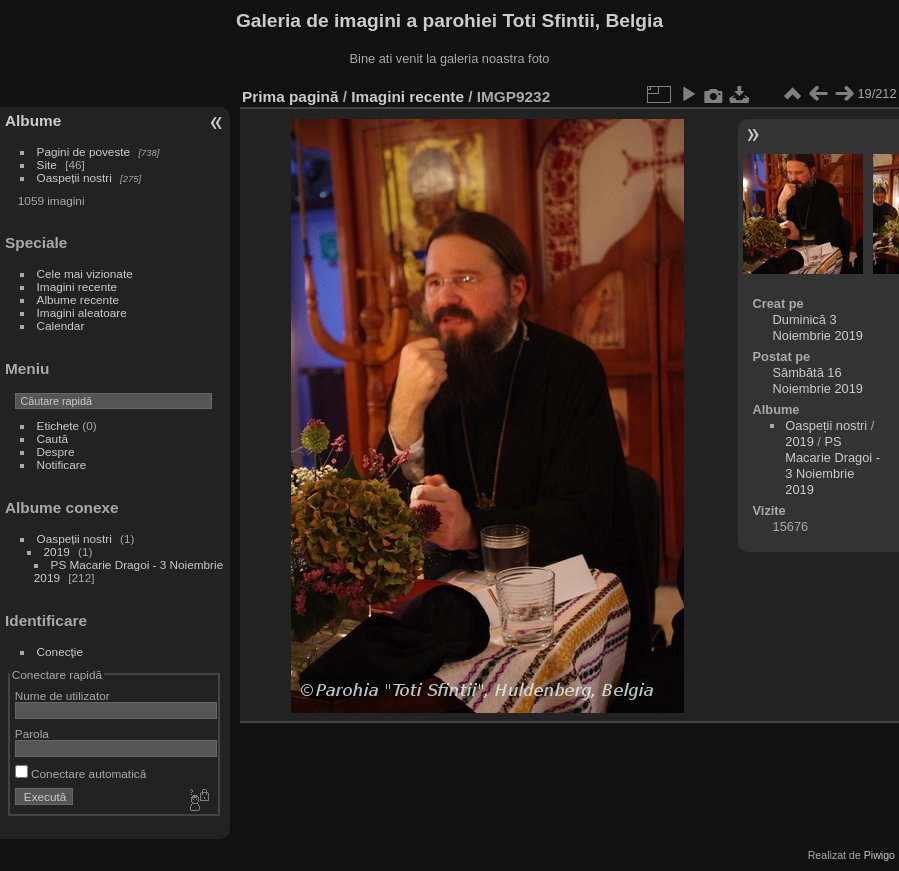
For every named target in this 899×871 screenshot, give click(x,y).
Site (47, 164)
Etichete (58, 425)
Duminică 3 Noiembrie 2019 (818, 327)
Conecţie (60, 651)
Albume (33, 120)
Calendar (61, 325)
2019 (57, 551)
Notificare (62, 464)
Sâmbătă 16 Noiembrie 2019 (818, 380)
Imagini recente (77, 286)
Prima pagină (290, 96)
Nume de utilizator (62, 695)
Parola (32, 733)
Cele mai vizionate (85, 273)
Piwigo (879, 855)
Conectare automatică (80, 773)
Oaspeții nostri (74, 177)
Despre (56, 451)
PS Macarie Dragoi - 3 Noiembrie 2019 (832, 465)
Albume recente (78, 299)
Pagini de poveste (84, 151)
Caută (52, 438)
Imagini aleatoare (82, 312)
